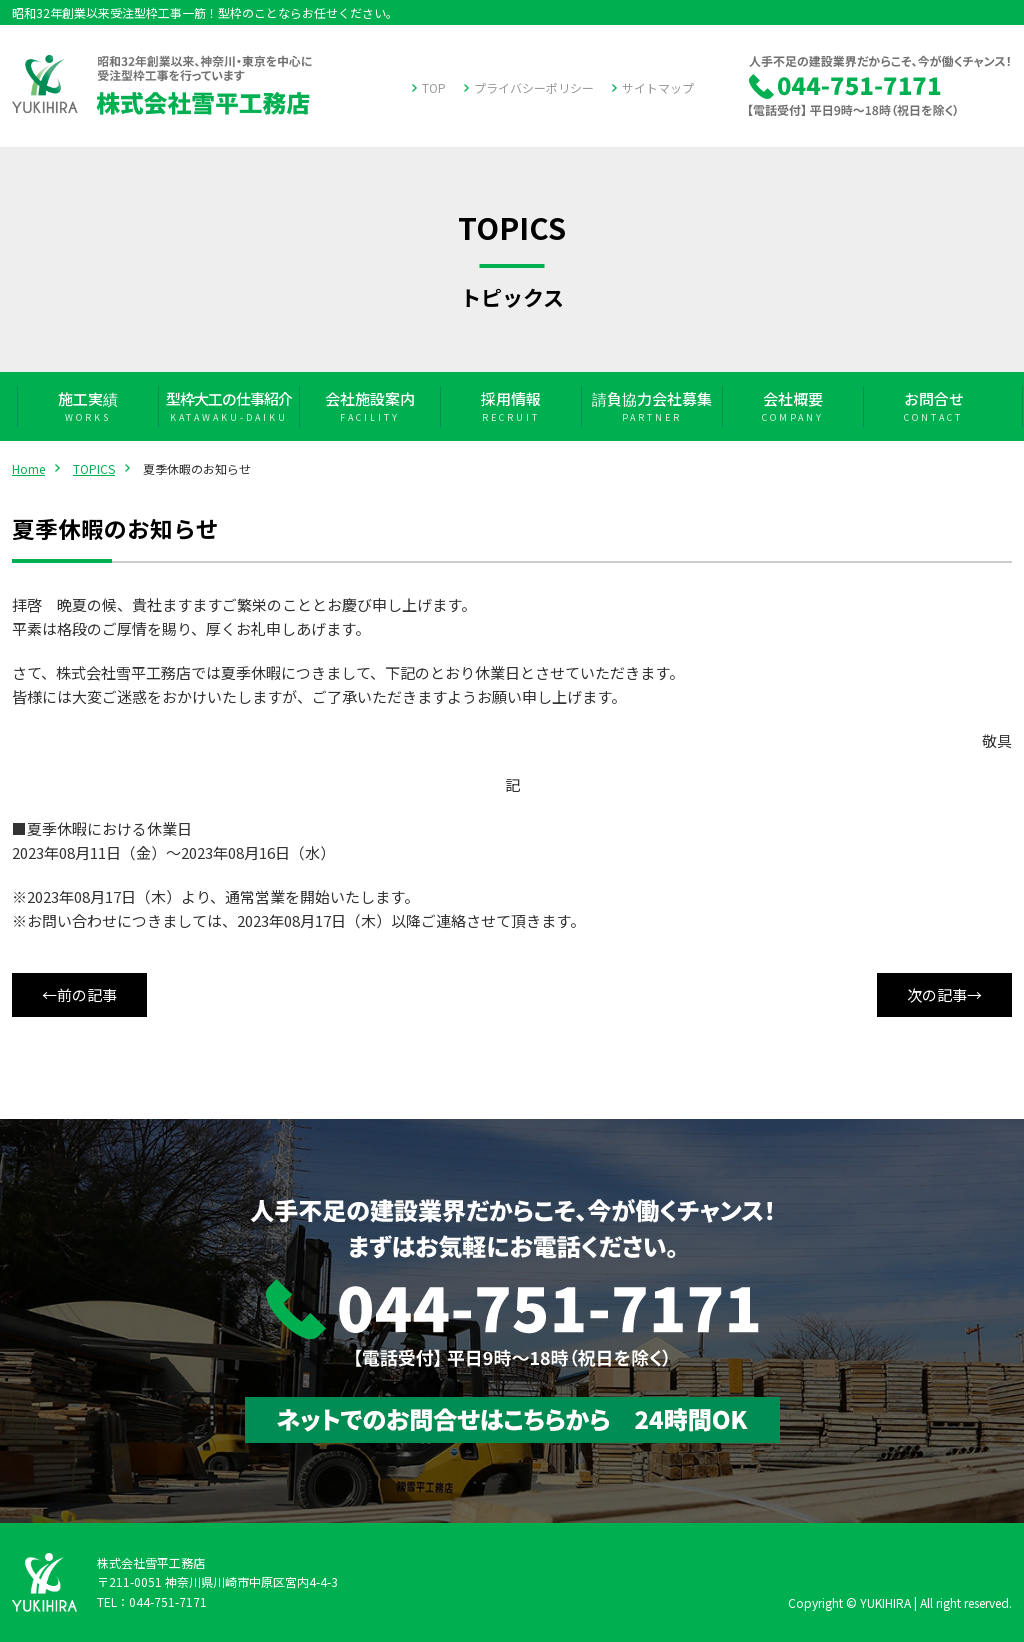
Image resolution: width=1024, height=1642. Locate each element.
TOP (434, 87)
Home (28, 468)
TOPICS (94, 468)
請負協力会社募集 (651, 406)
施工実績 (87, 406)
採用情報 (510, 406)
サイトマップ (658, 87)
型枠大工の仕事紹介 (228, 406)
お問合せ (933, 406)
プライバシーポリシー (534, 87)
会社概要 (792, 406)
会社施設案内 (369, 406)
